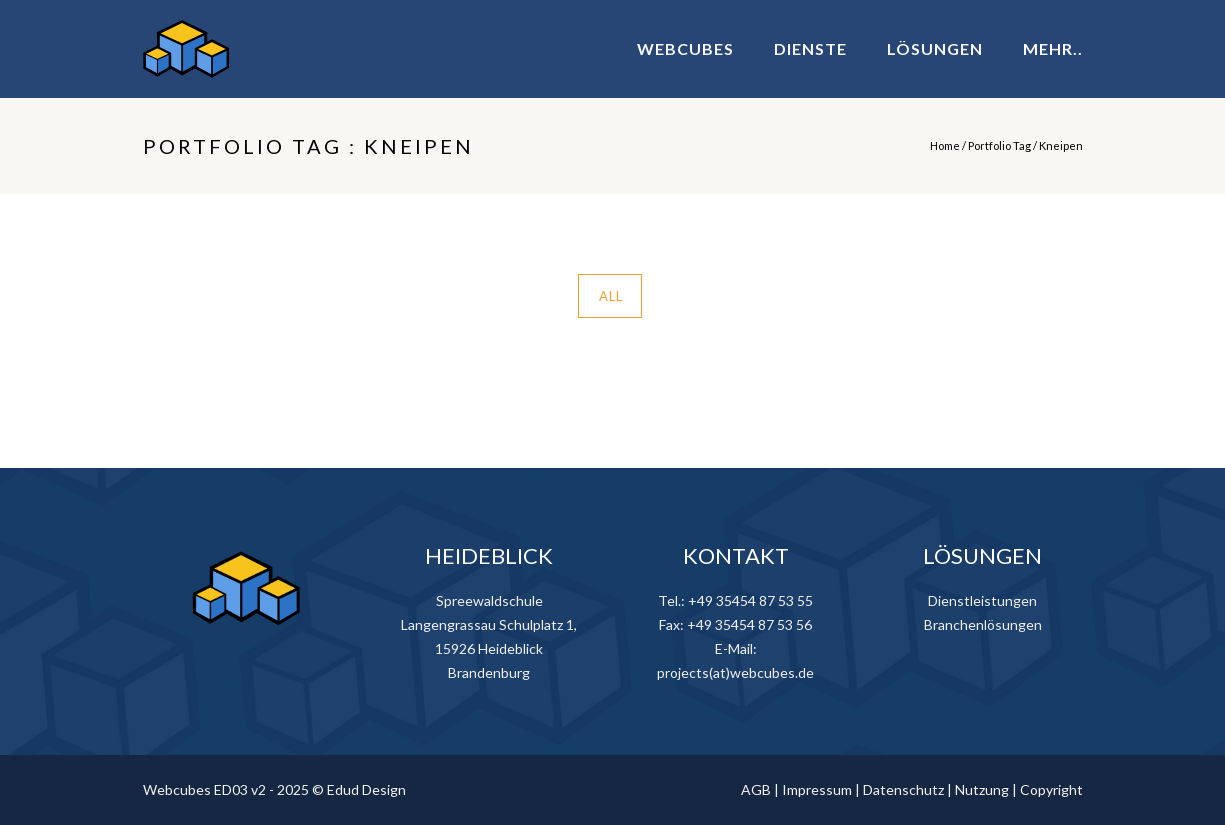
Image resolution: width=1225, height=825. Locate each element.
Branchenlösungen (983, 624)
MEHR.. (1053, 48)
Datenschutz (903, 789)
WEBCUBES (685, 48)
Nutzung (982, 789)
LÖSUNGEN (935, 48)
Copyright (1051, 789)
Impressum (817, 789)
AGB (756, 789)
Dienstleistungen (982, 600)
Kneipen (1061, 145)
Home (945, 145)
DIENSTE (810, 48)
